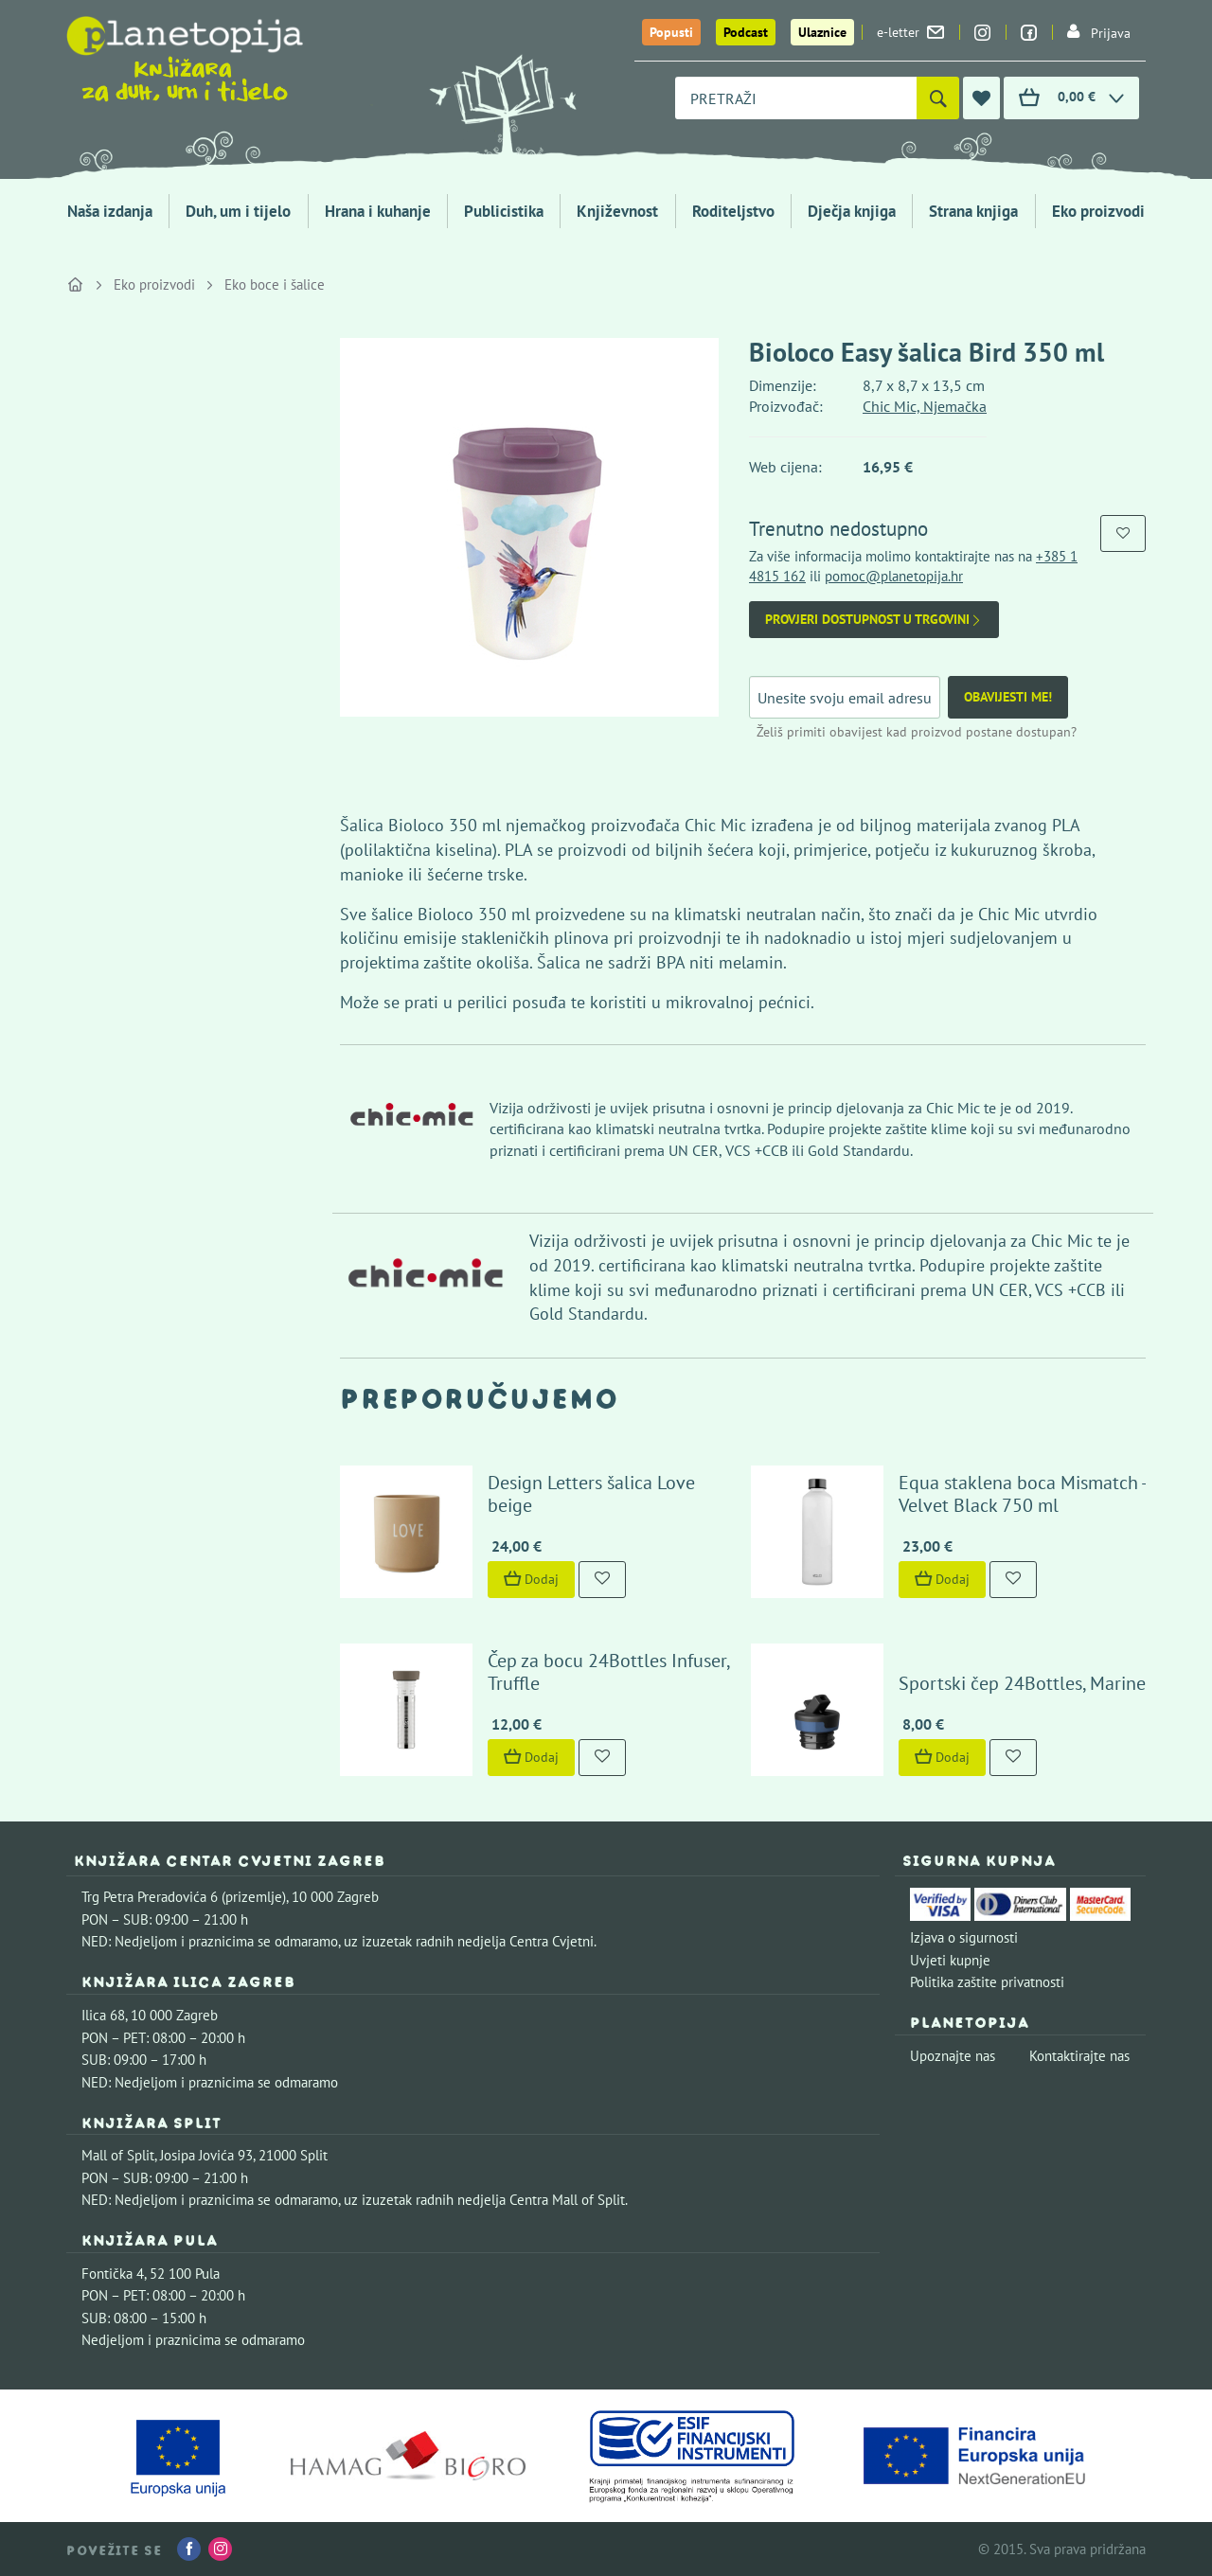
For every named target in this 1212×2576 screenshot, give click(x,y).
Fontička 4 (112, 2274)
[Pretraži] (938, 98)
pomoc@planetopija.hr (894, 576)
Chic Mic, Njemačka (925, 406)
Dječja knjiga (852, 211)
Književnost (617, 211)
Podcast (745, 32)
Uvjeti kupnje (950, 1960)
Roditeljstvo (733, 211)
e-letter (910, 32)
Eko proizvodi (1098, 211)
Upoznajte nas (952, 2056)
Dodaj (531, 1579)
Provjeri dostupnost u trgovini (874, 620)
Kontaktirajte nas (1079, 2056)
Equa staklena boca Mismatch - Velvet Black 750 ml (1022, 1494)
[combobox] (796, 98)
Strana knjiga (973, 211)
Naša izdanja (109, 211)
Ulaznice (822, 32)
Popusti (671, 32)
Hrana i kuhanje (378, 211)
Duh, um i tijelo (238, 211)
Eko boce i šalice (274, 284)
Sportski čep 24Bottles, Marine (1022, 1683)
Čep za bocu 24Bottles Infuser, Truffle (608, 1672)
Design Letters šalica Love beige (591, 1494)
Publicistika (504, 211)
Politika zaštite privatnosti (987, 1982)
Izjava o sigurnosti (964, 1937)
